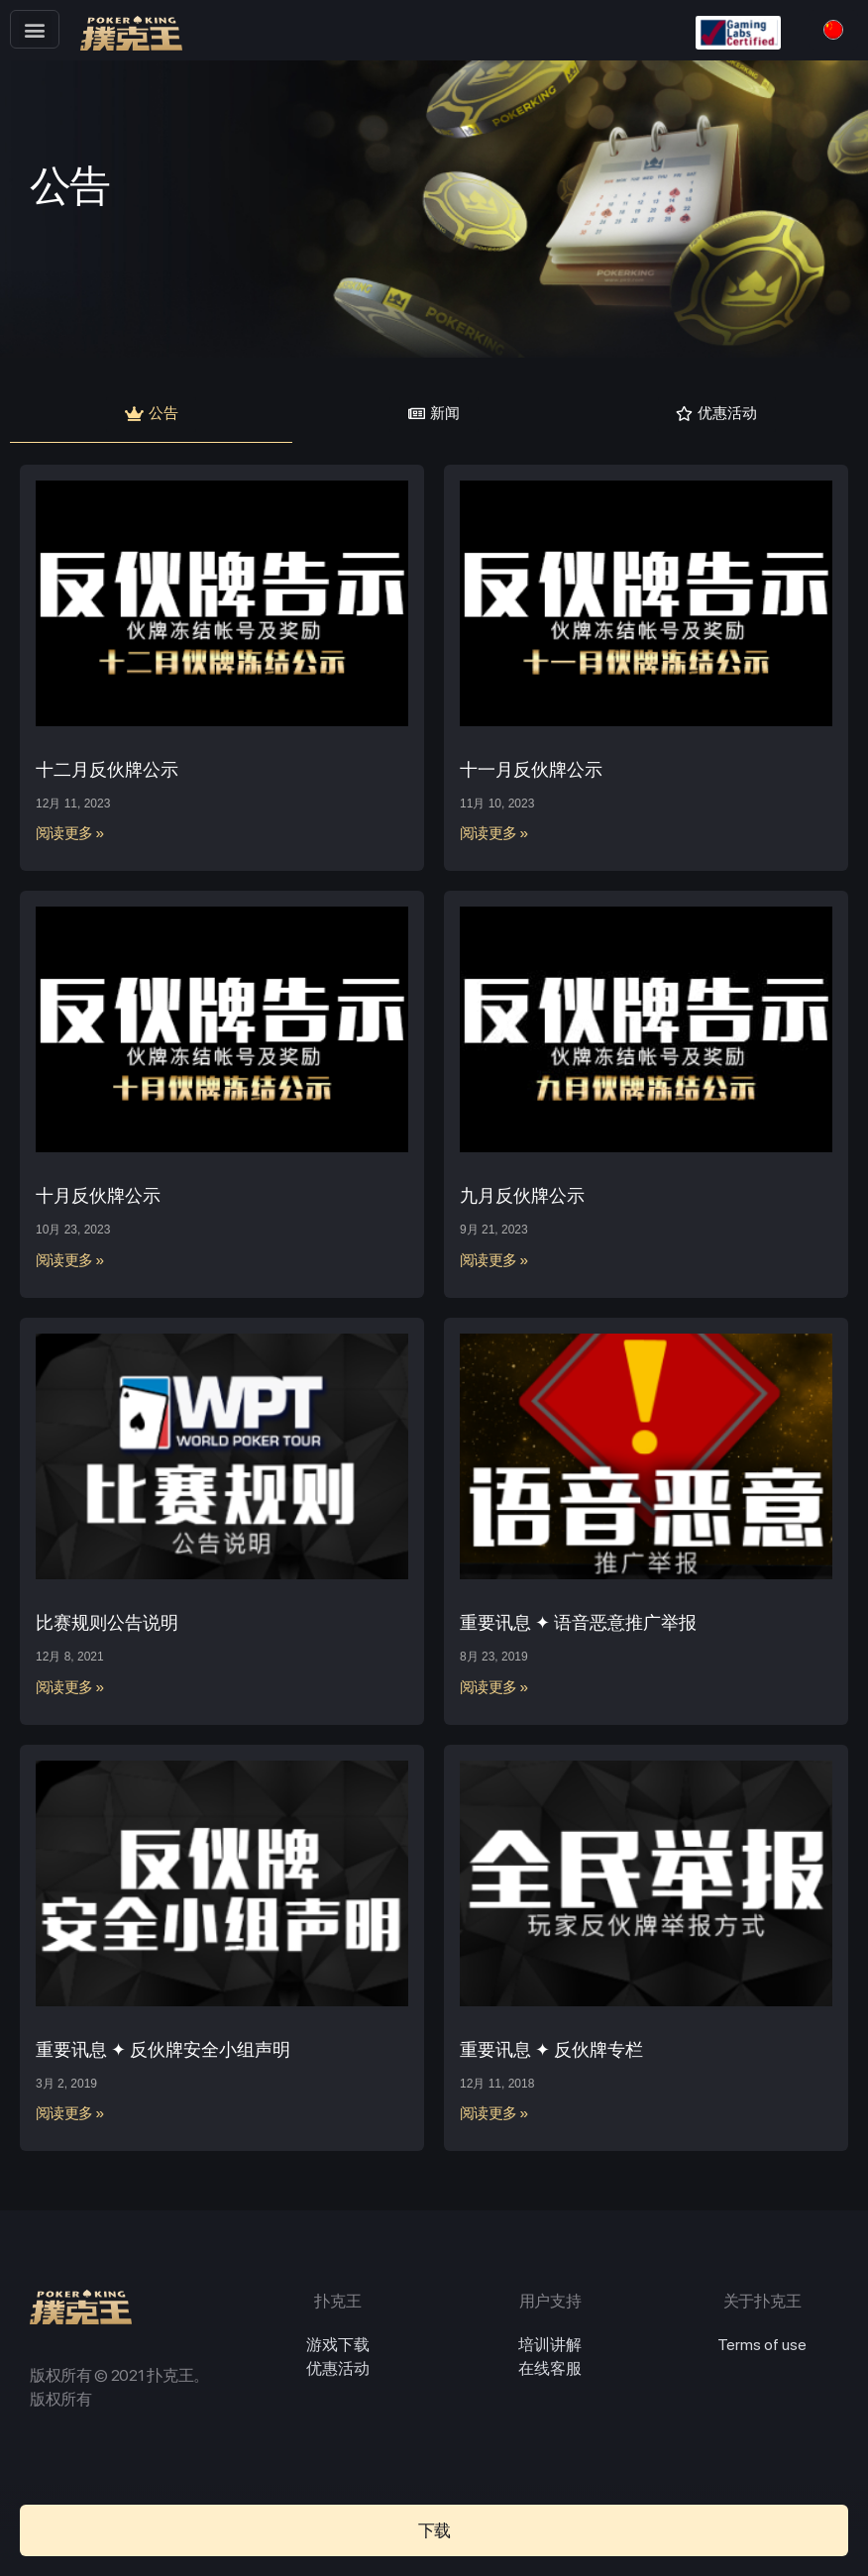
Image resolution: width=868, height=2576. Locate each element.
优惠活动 (338, 2374)
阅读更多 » (70, 839)
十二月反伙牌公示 (107, 774)
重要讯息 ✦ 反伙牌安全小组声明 (163, 2054)
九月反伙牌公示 (522, 1201)
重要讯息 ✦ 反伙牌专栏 (551, 2054)
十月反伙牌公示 (98, 1201)
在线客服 (550, 2374)
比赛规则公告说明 (107, 1627)
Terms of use (762, 2350)
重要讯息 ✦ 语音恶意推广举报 (578, 1627)
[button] (35, 29)
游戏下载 (338, 2350)
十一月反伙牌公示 (531, 774)
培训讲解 (550, 2350)
